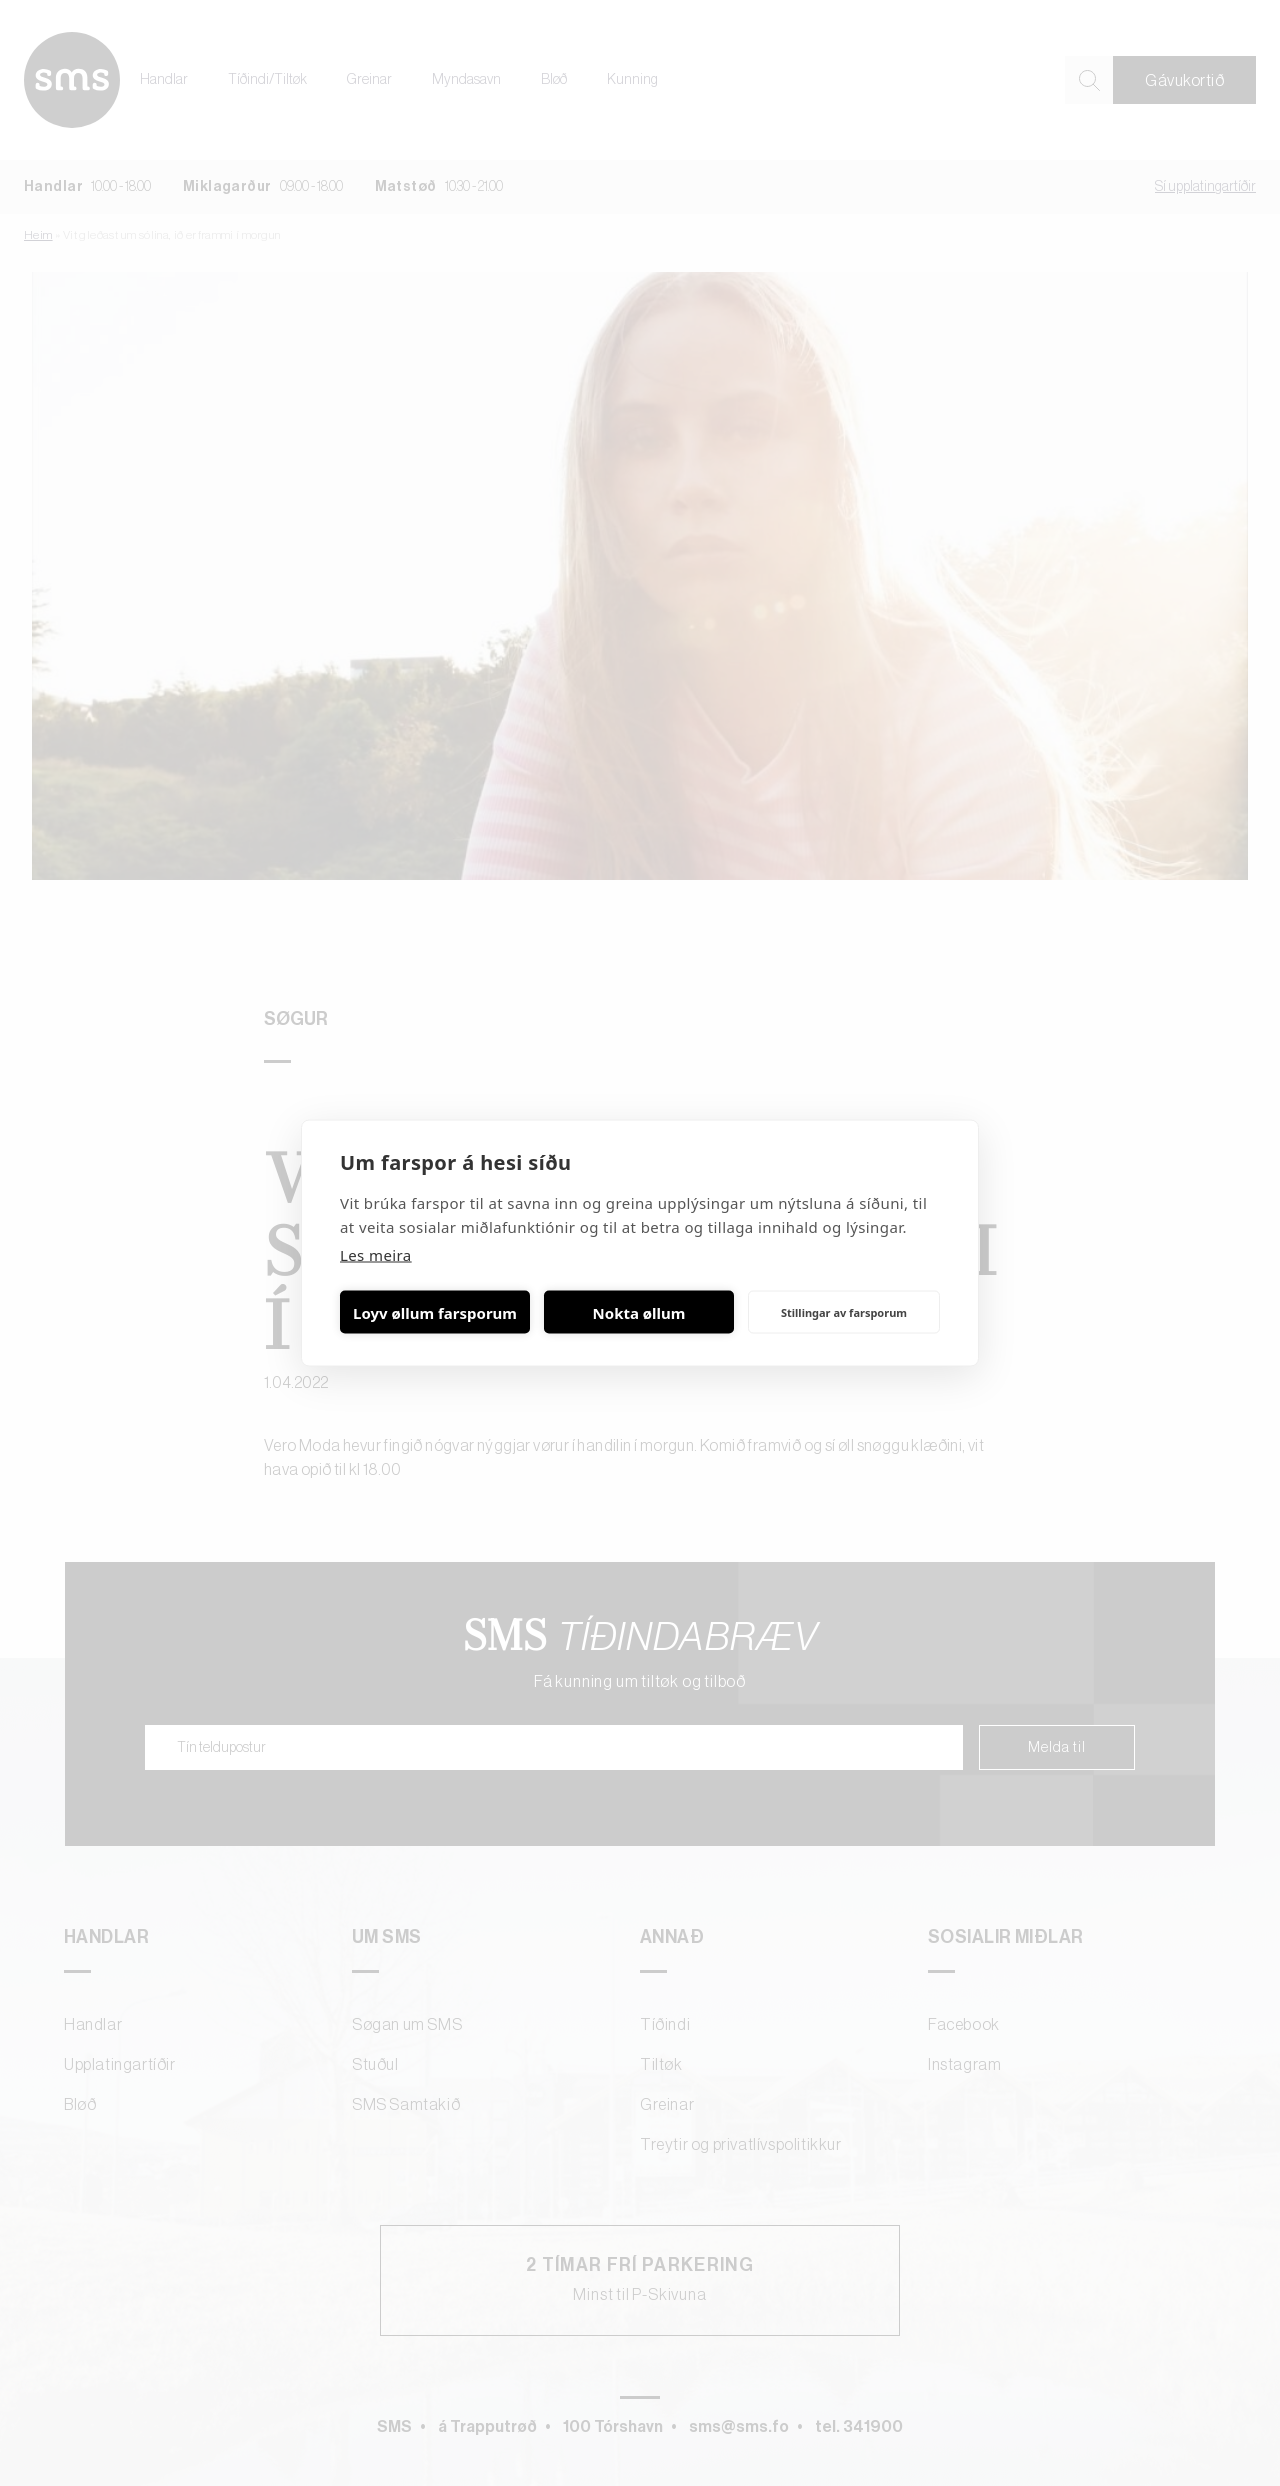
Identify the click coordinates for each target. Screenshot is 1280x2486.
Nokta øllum (639, 1312)
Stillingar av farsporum (844, 1311)
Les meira (376, 1255)
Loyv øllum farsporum (435, 1312)
